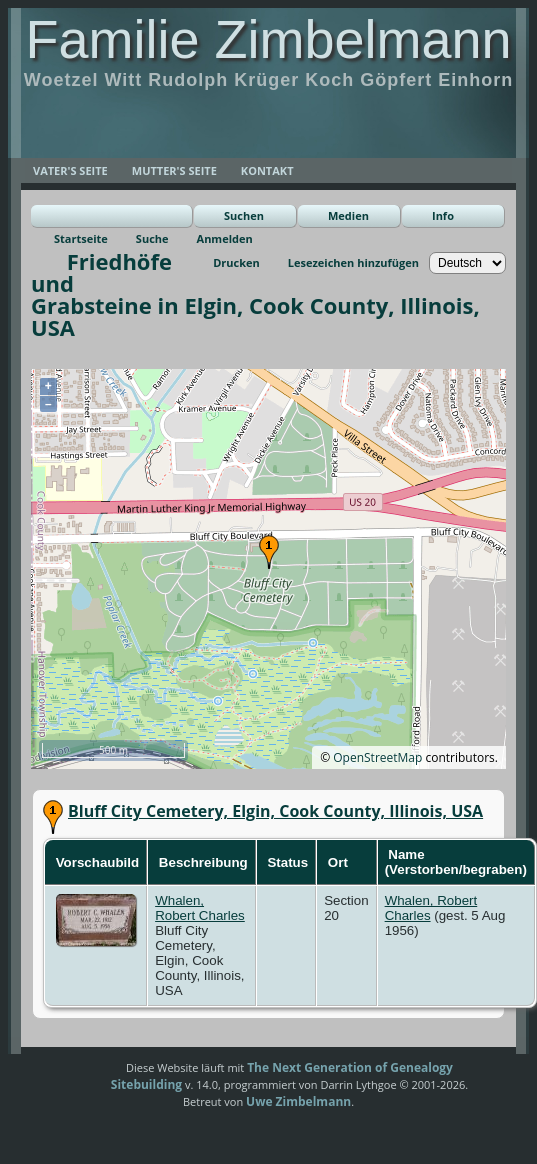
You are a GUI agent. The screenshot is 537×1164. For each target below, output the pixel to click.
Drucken (236, 262)
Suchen (244, 215)
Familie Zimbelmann (268, 39)
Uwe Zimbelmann (298, 1101)
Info (443, 215)
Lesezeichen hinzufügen (353, 262)
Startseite (81, 238)
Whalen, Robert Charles (200, 908)
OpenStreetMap (377, 757)
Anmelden (225, 238)
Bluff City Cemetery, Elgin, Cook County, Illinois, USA (275, 811)
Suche (152, 238)
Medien (348, 215)
